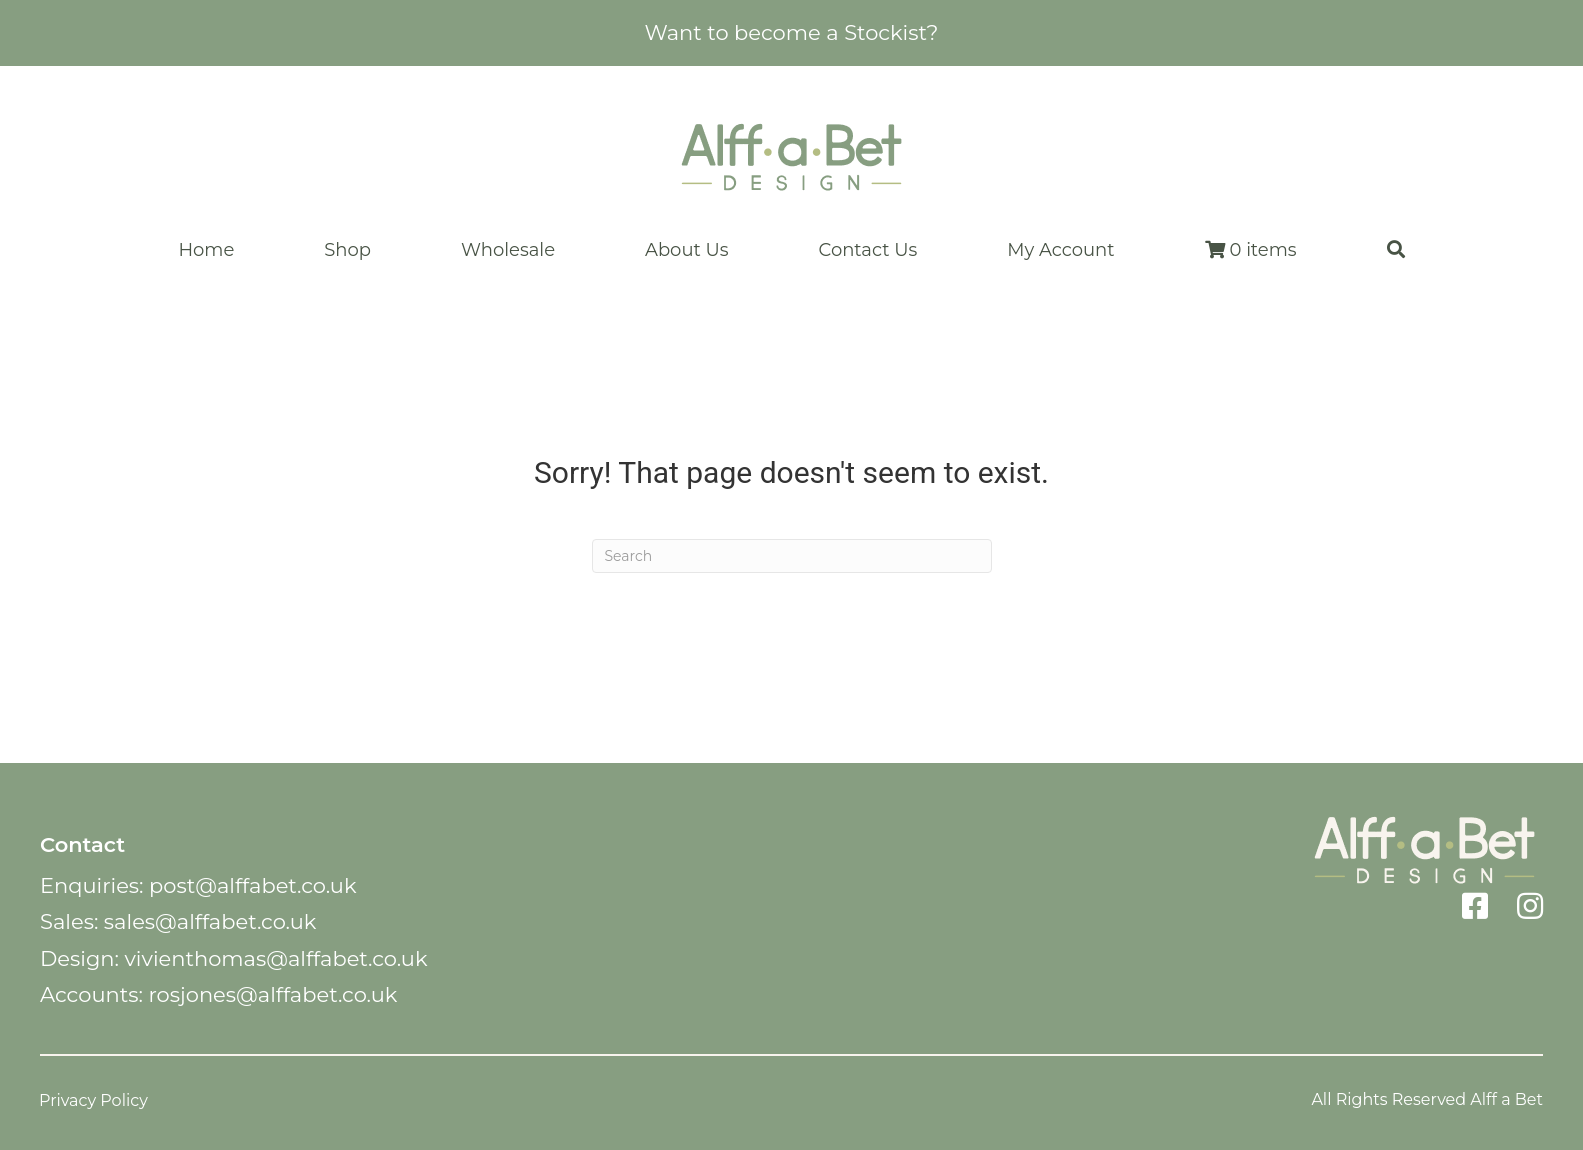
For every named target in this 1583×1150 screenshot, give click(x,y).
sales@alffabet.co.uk (210, 921)
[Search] (792, 556)
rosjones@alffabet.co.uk (272, 994)
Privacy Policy (93, 1100)
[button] (1396, 250)
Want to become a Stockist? (791, 32)
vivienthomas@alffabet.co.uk (275, 958)
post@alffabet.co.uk (252, 885)
